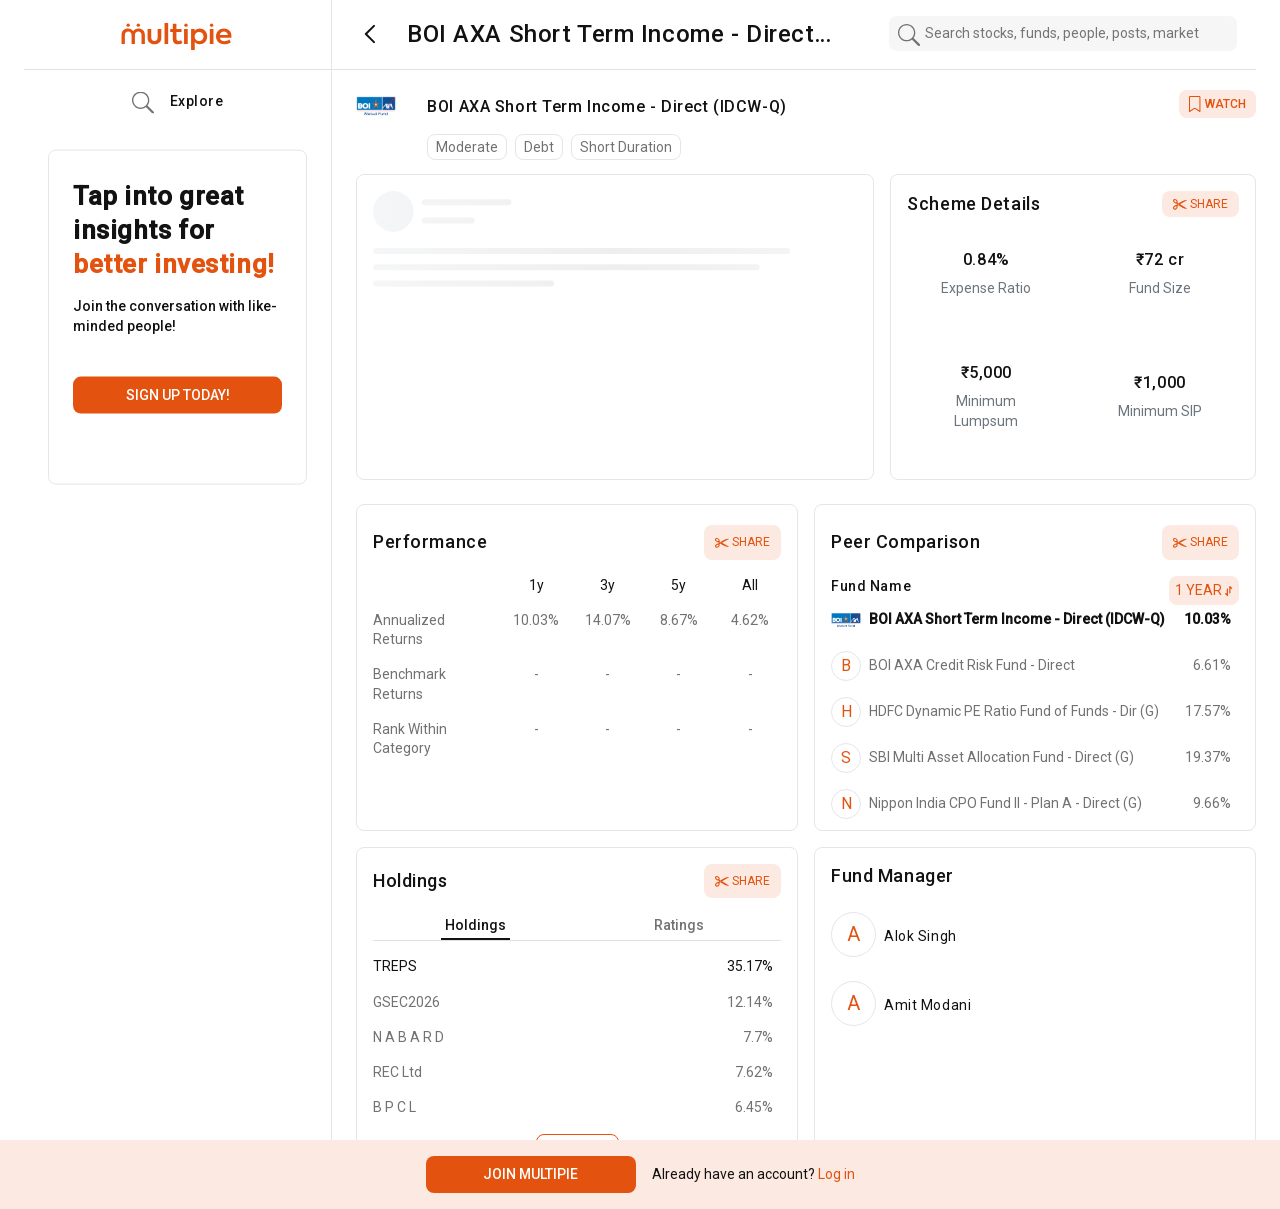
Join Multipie (530, 1174)
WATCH (1217, 104)
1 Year (1204, 590)
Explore (178, 103)
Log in (835, 1174)
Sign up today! (178, 395)
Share (1200, 204)
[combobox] (1063, 33)
